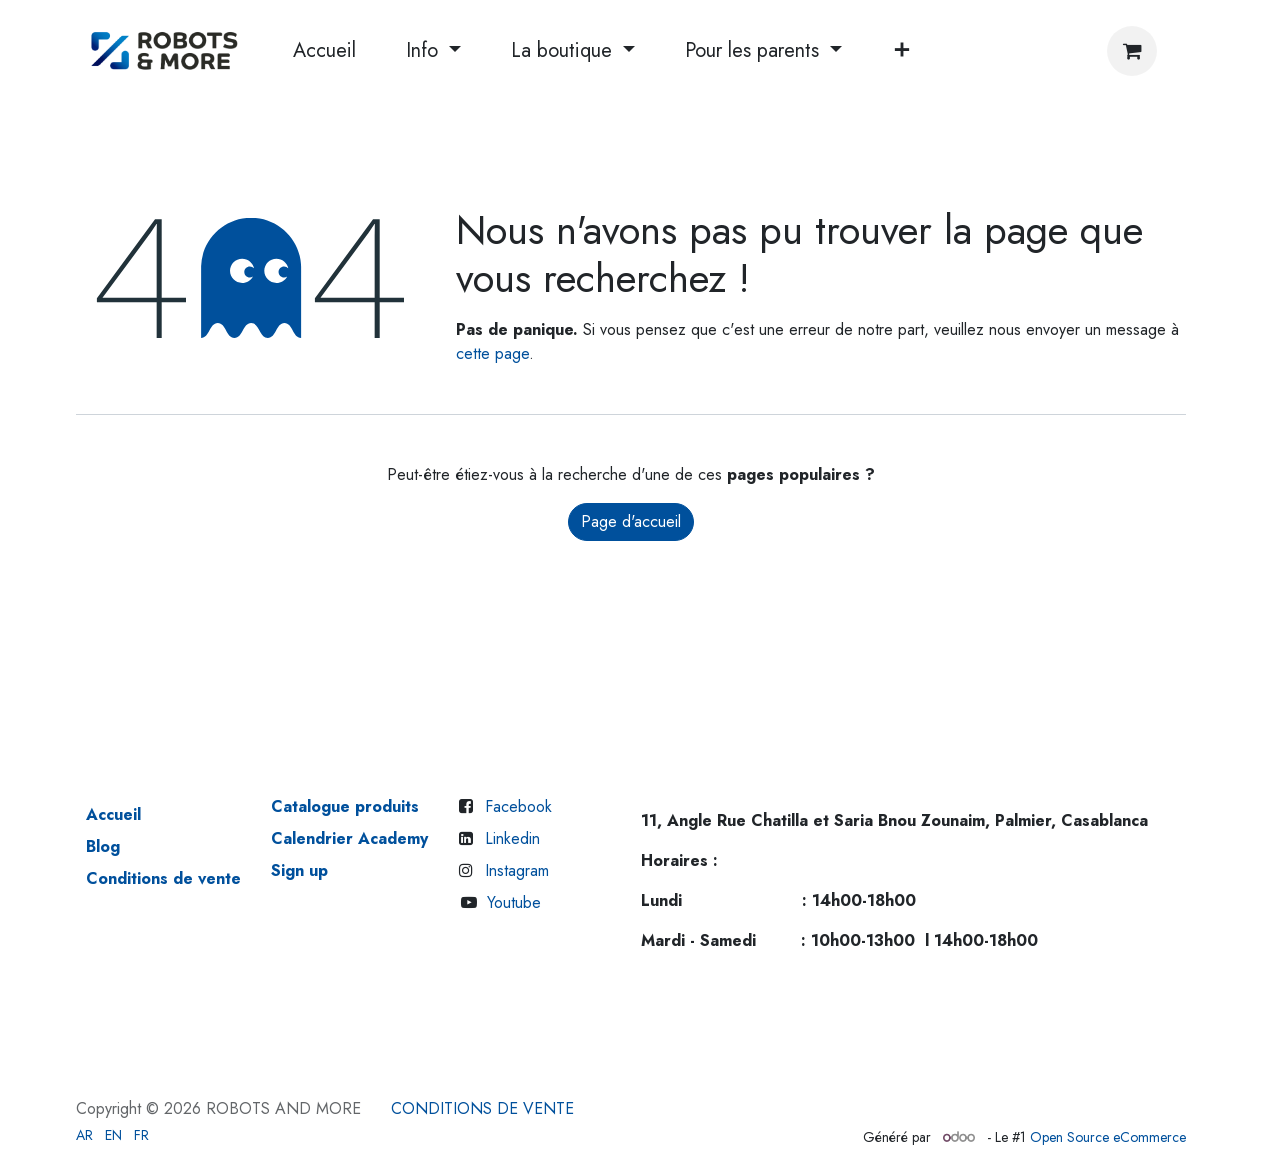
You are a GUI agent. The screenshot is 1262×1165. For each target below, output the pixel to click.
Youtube (514, 902)
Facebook (518, 806)
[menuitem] (324, 51)
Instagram (517, 870)
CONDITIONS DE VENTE (482, 1108)
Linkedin (512, 838)
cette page (492, 353)
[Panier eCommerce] (1132, 51)
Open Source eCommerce (1108, 1137)
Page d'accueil (631, 521)
